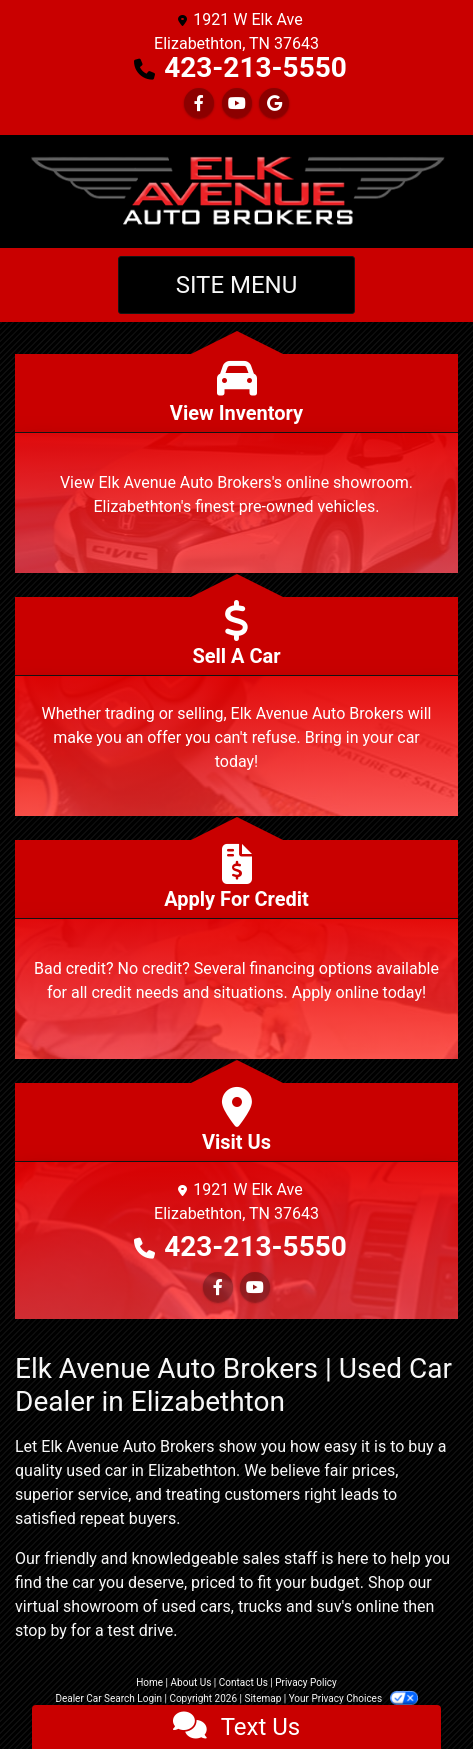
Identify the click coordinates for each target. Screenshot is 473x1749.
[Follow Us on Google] (274, 103)
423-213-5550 (255, 67)
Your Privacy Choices (353, 1698)
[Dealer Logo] (236, 191)
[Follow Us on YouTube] (237, 103)
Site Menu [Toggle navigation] (237, 285)
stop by (41, 1630)
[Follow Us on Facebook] (199, 103)
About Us (191, 1682)
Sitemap (262, 1698)
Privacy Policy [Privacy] (306, 1682)
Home (149, 1682)
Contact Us (243, 1682)
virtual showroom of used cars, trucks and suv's (183, 1606)
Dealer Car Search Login (108, 1698)
